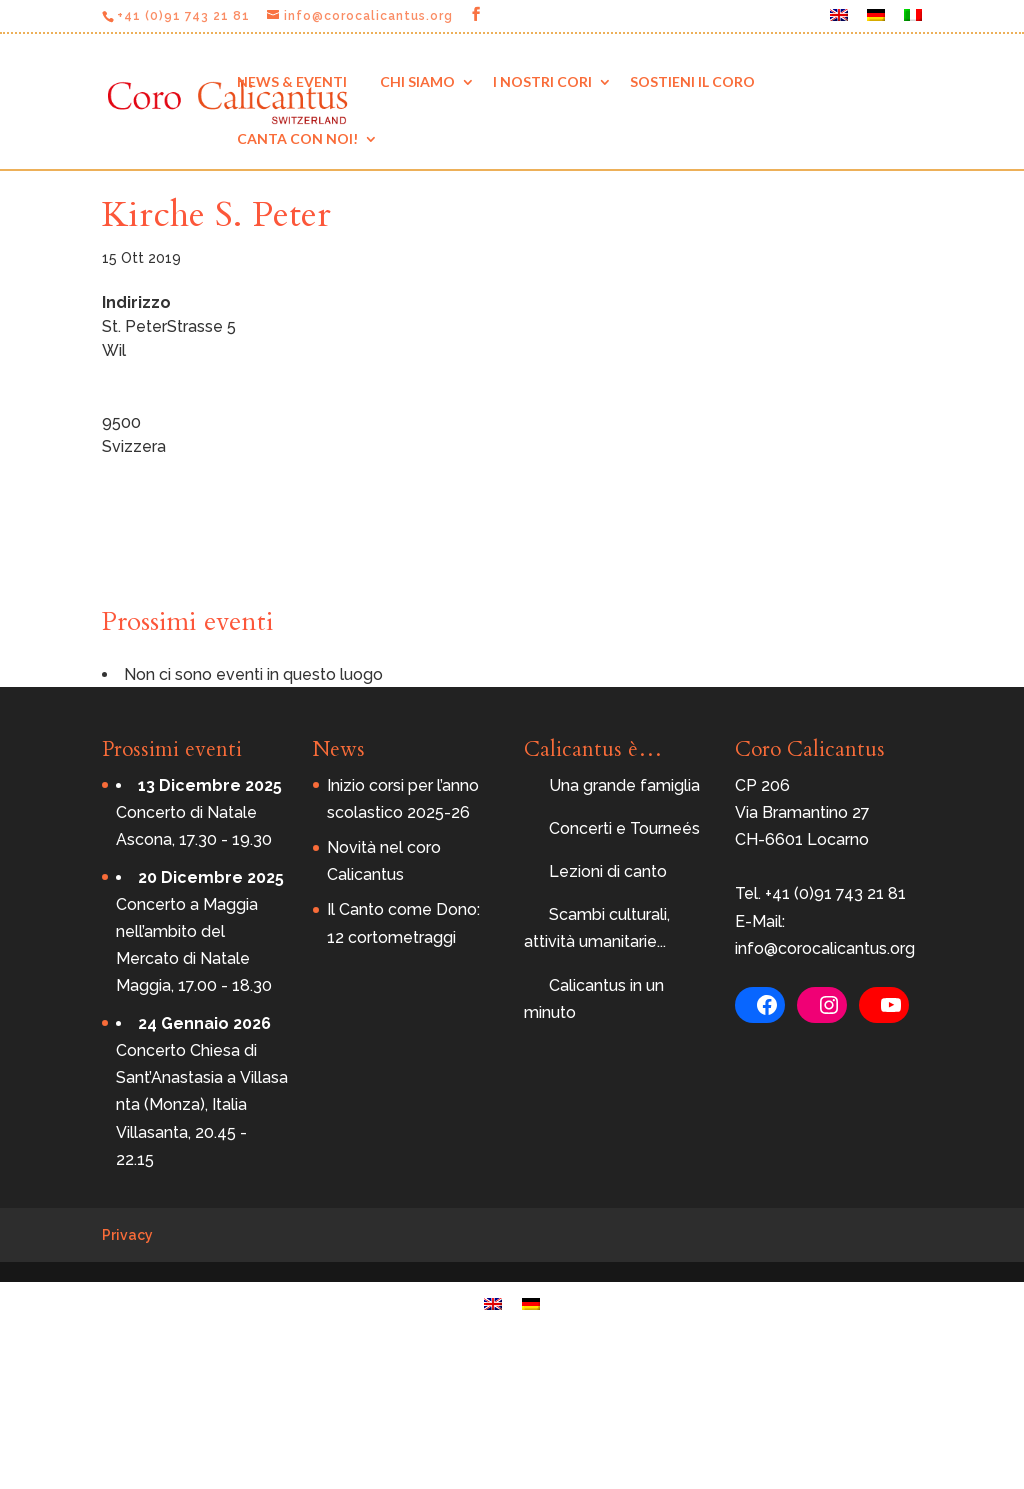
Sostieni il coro (692, 81)
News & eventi (292, 81)
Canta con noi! (297, 138)
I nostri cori (542, 81)
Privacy (127, 1235)
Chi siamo (417, 81)
